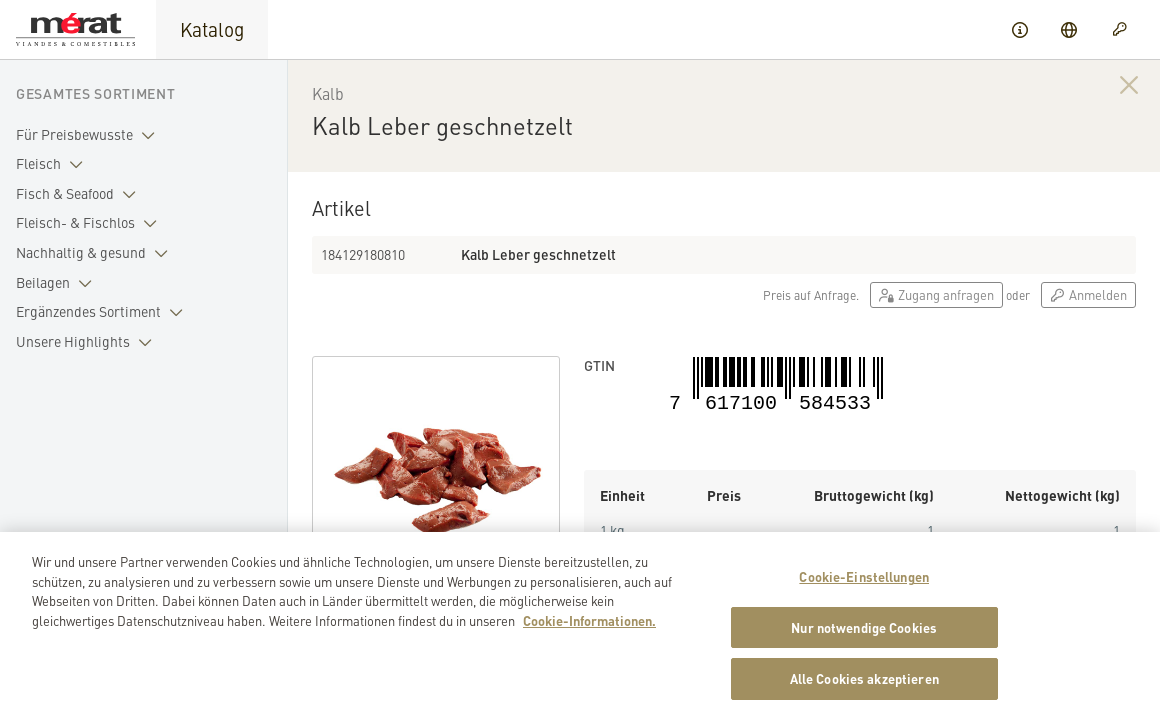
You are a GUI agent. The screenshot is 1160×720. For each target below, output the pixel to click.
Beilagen (58, 283)
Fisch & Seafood (80, 194)
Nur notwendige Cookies (864, 638)
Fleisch (53, 164)
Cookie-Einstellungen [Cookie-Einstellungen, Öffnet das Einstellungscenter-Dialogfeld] (864, 588)
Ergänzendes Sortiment (103, 312)
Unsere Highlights (88, 342)
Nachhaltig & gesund (96, 253)
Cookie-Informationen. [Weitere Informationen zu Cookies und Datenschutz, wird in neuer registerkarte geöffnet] (589, 631)
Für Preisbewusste (89, 135)
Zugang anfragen (936, 294)
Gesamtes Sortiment (96, 93)
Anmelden (1088, 294)
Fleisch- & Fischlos (90, 223)
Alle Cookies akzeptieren (864, 690)
